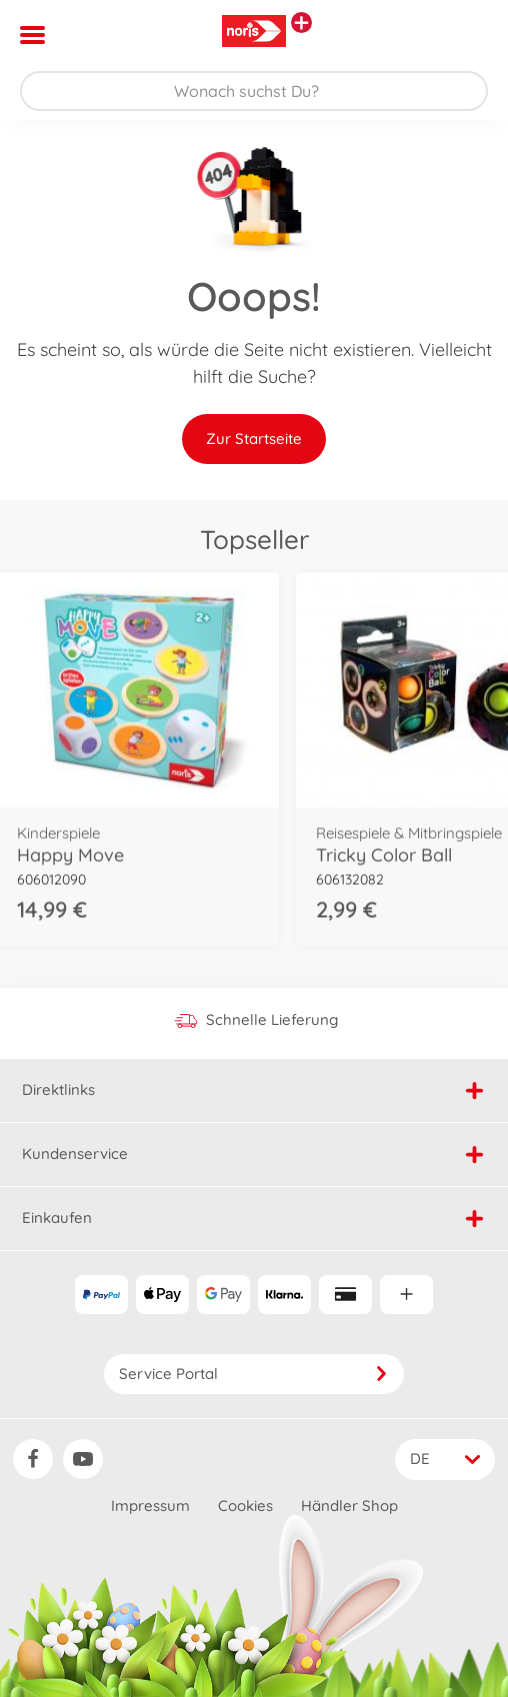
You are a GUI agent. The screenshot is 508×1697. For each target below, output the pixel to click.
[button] (464, 35)
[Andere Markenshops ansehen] (301, 22)
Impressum (150, 1505)
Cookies (245, 1505)
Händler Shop (349, 1505)
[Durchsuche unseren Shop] (254, 91)
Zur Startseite (254, 438)
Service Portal (254, 1373)
